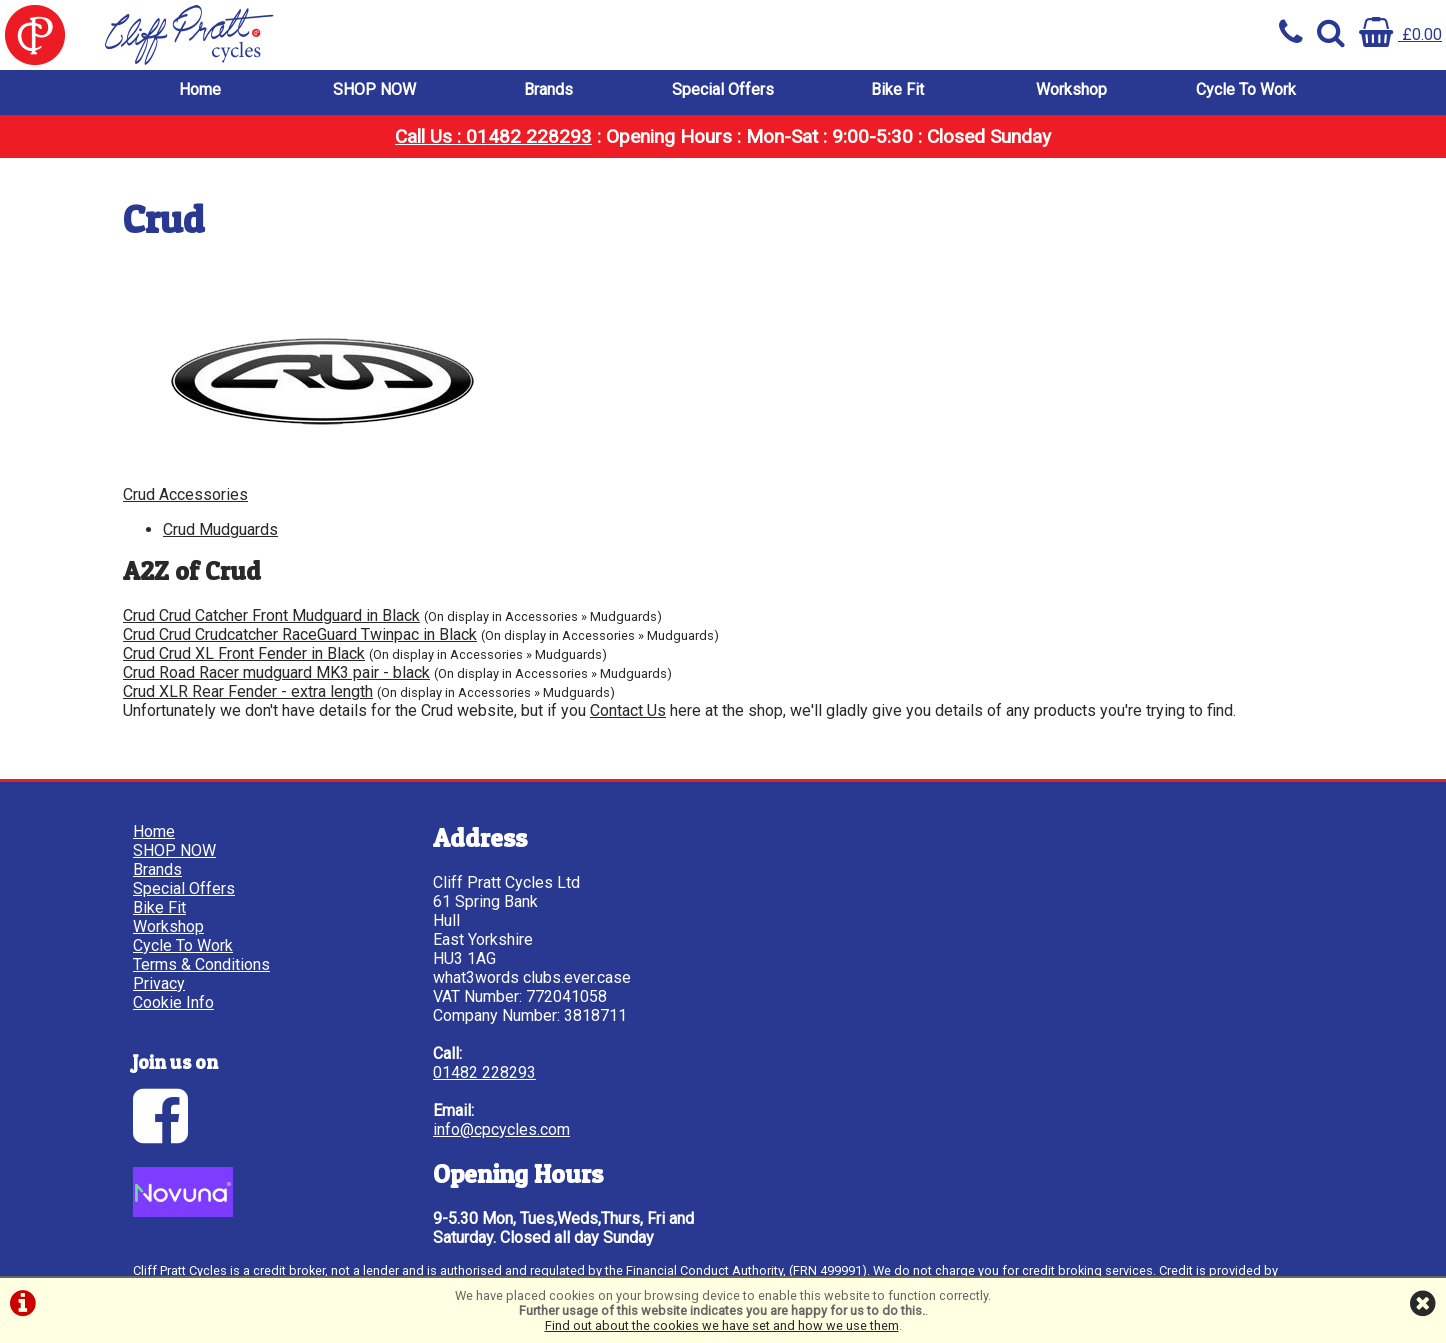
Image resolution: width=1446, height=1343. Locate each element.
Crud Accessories (185, 494)
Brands (548, 89)
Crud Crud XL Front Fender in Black (244, 653)
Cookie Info (173, 1002)
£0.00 (1400, 34)
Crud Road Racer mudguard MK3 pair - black (276, 672)
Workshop (1071, 89)
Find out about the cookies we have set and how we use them (722, 1325)
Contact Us (628, 710)
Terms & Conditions (201, 964)
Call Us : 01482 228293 (493, 136)
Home (200, 89)
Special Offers (723, 89)
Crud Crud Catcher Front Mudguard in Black (271, 615)
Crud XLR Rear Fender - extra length (248, 691)
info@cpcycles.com (501, 1129)
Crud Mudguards (220, 529)
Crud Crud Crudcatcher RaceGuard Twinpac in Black (300, 634)
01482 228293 (484, 1072)
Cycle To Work (1246, 89)
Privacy (159, 983)
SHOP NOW (374, 89)
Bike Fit (897, 89)
